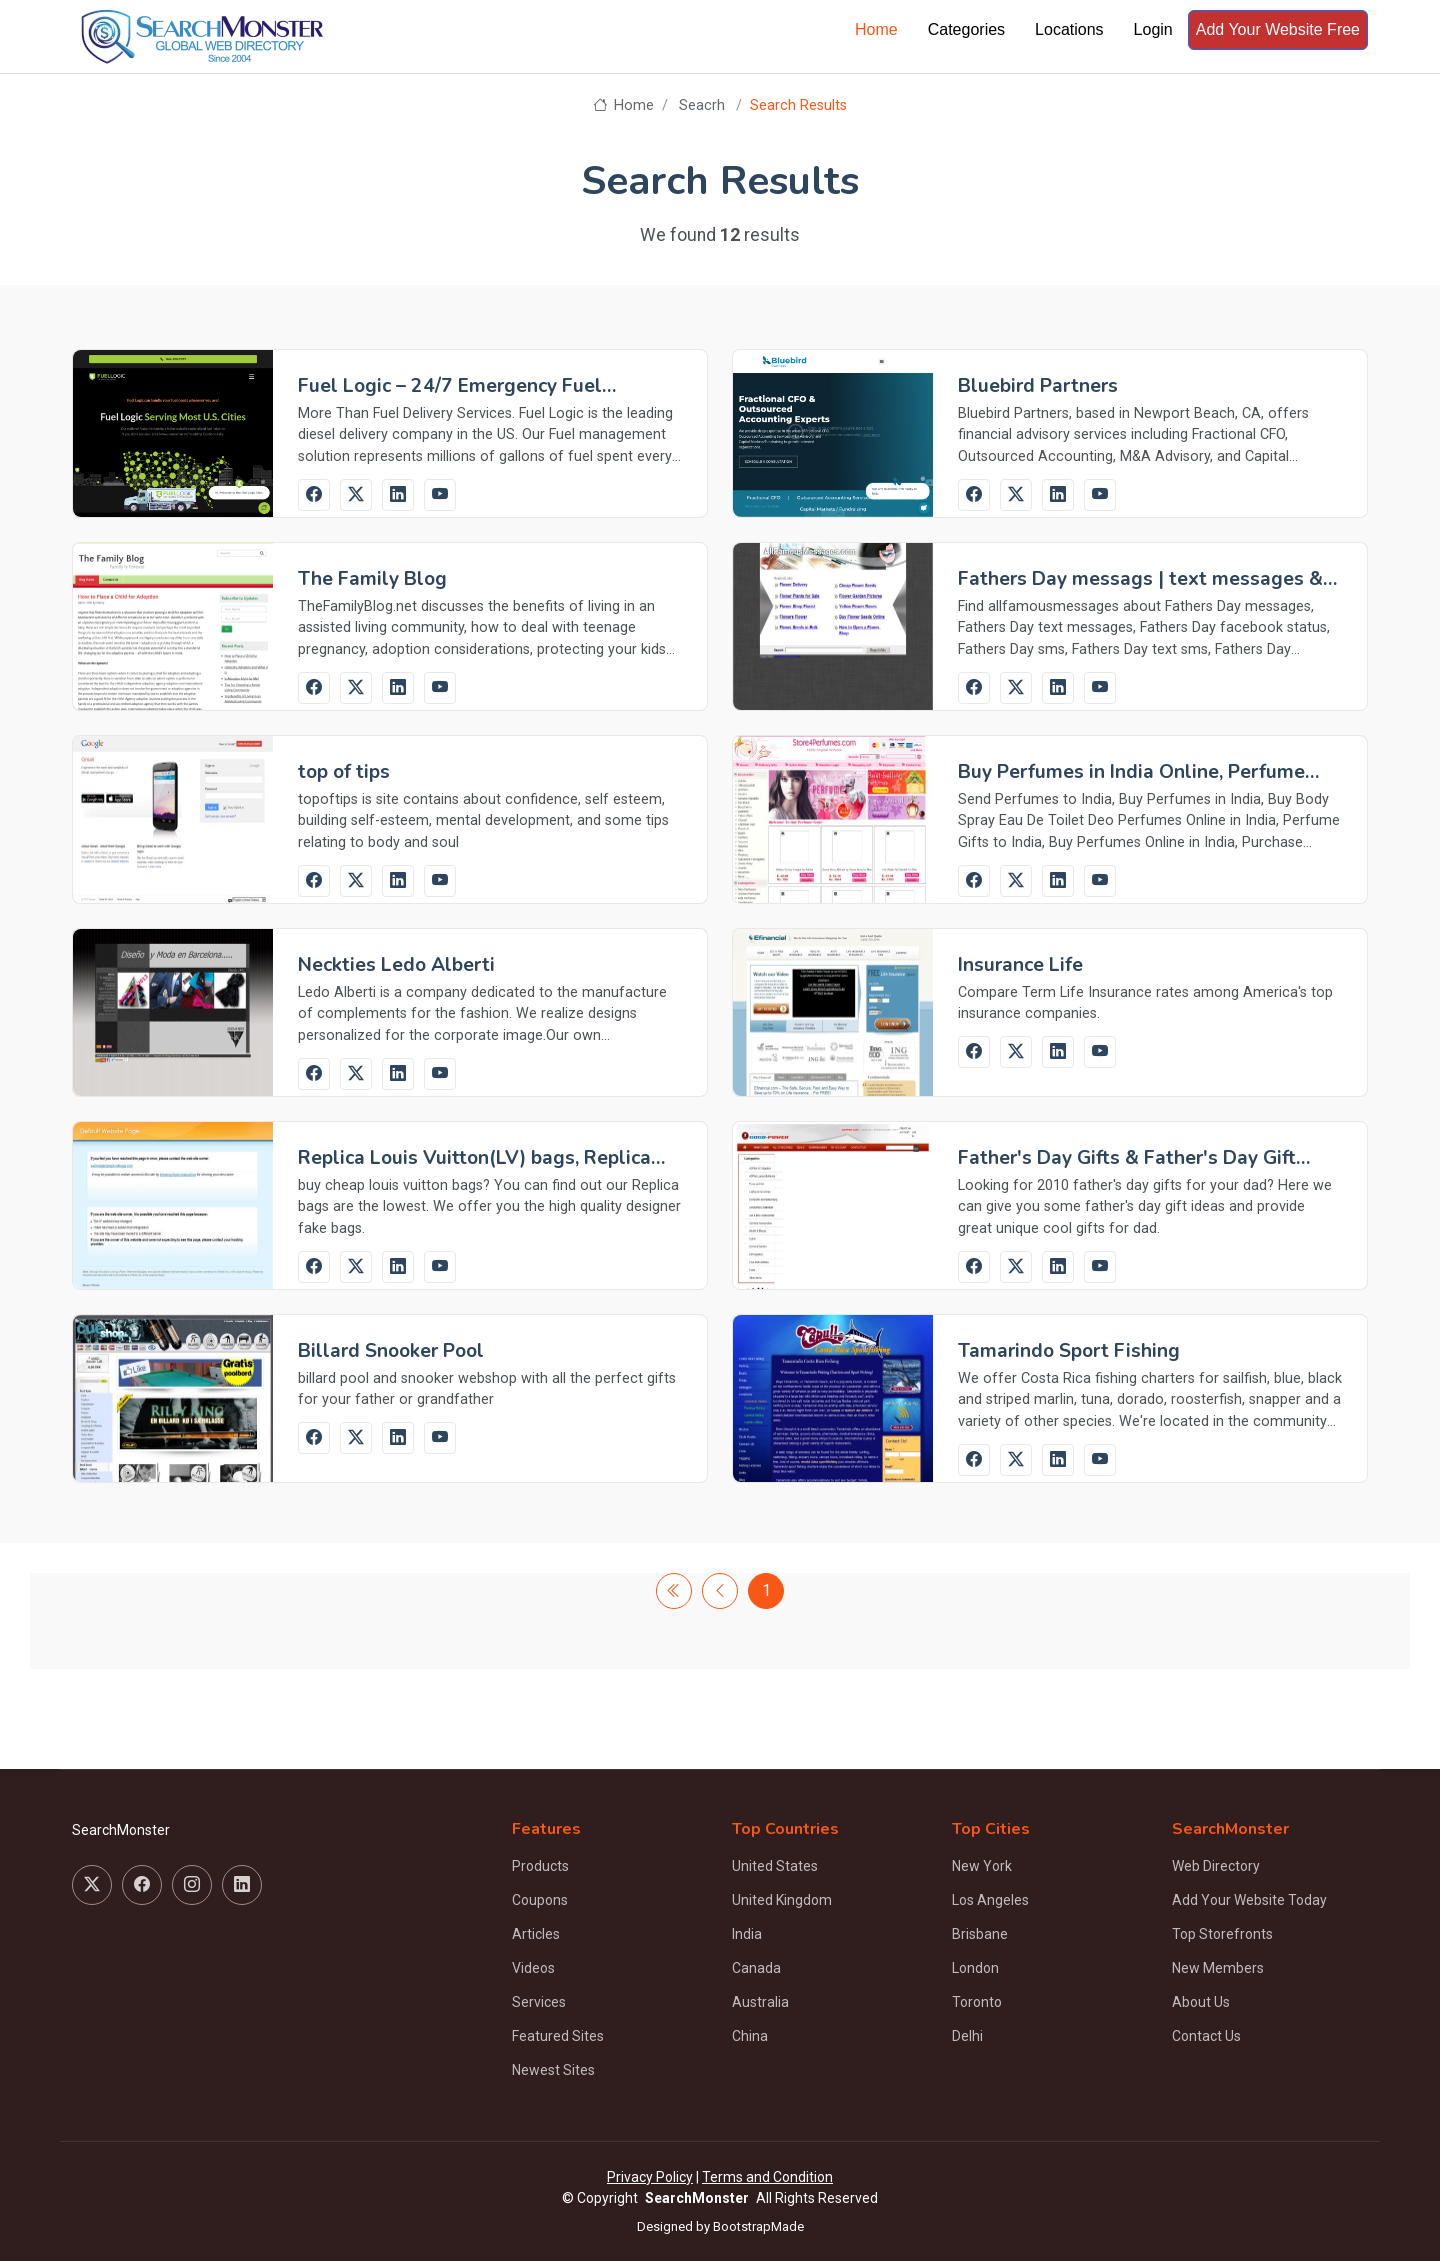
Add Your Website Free (1278, 29)
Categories (966, 29)
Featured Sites (558, 2036)
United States (775, 1866)
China (750, 2036)
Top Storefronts (1222, 1934)
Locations (1069, 29)
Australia (760, 2002)
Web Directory (1216, 1866)
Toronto (977, 2002)
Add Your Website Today (1249, 1900)
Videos (533, 1968)
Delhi (967, 2036)
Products (540, 1866)
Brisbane (980, 1934)
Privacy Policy (650, 2177)
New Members (1218, 1968)
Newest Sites (553, 2070)
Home (876, 29)
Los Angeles (990, 1900)
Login (1153, 29)
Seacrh (702, 105)
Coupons (540, 1900)
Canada (756, 1968)
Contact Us (1206, 2036)
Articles (536, 1934)
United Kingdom (782, 1900)
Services (539, 2002)
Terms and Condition (767, 2177)
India (747, 1934)
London (975, 1968)
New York (982, 1866)
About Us (1201, 2002)
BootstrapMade (758, 2226)
